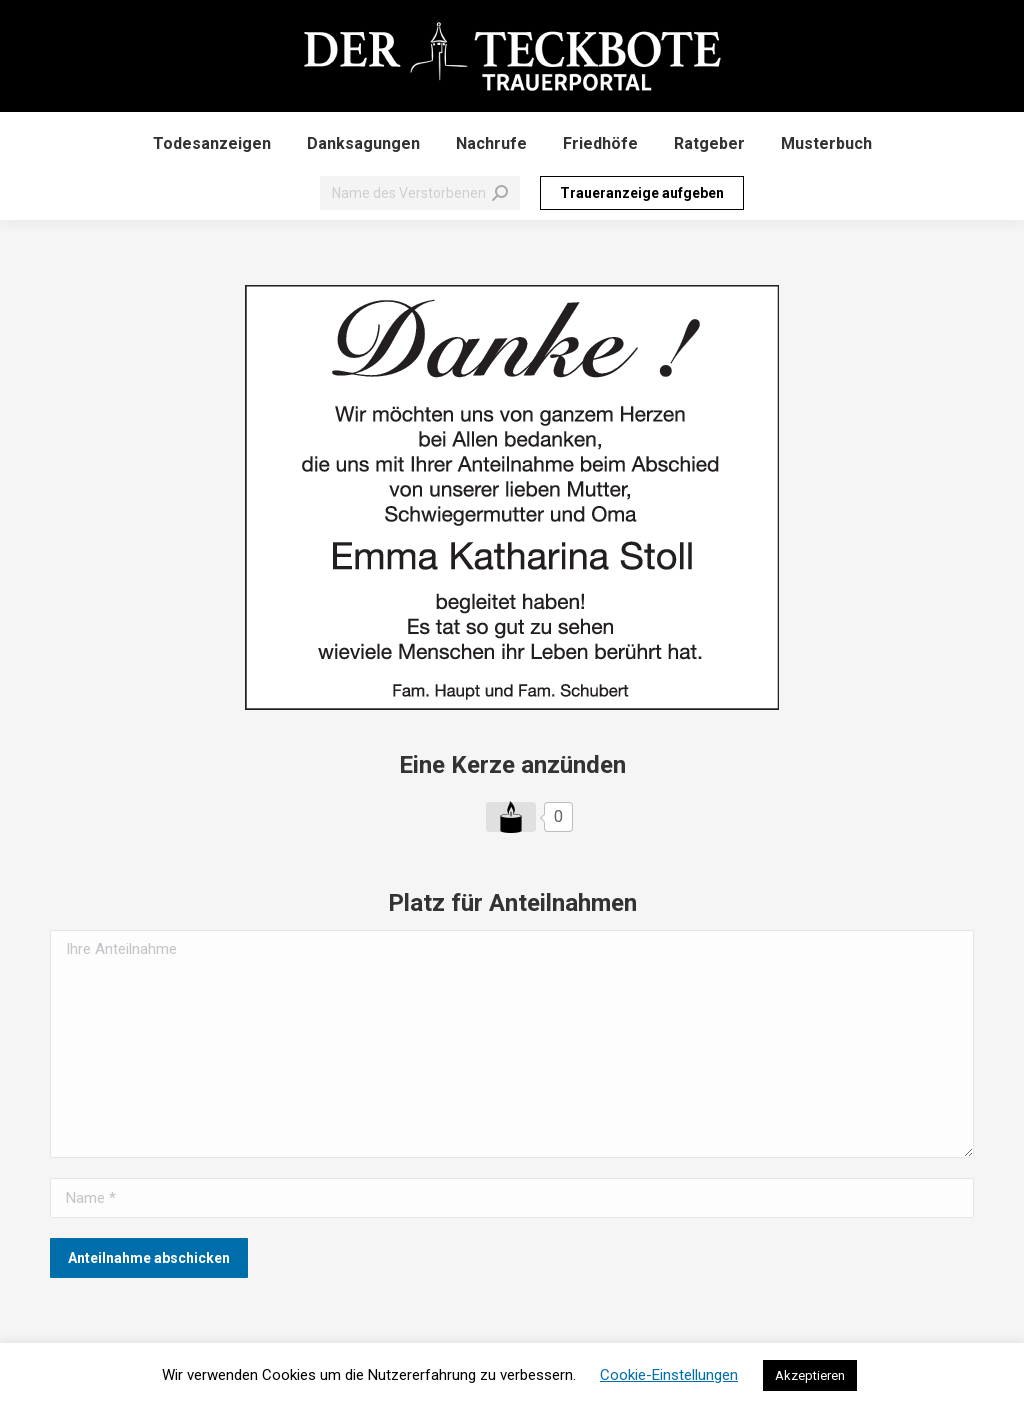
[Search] (420, 193)
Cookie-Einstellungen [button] (669, 1375)
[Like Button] (511, 817)
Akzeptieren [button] (810, 1375)
